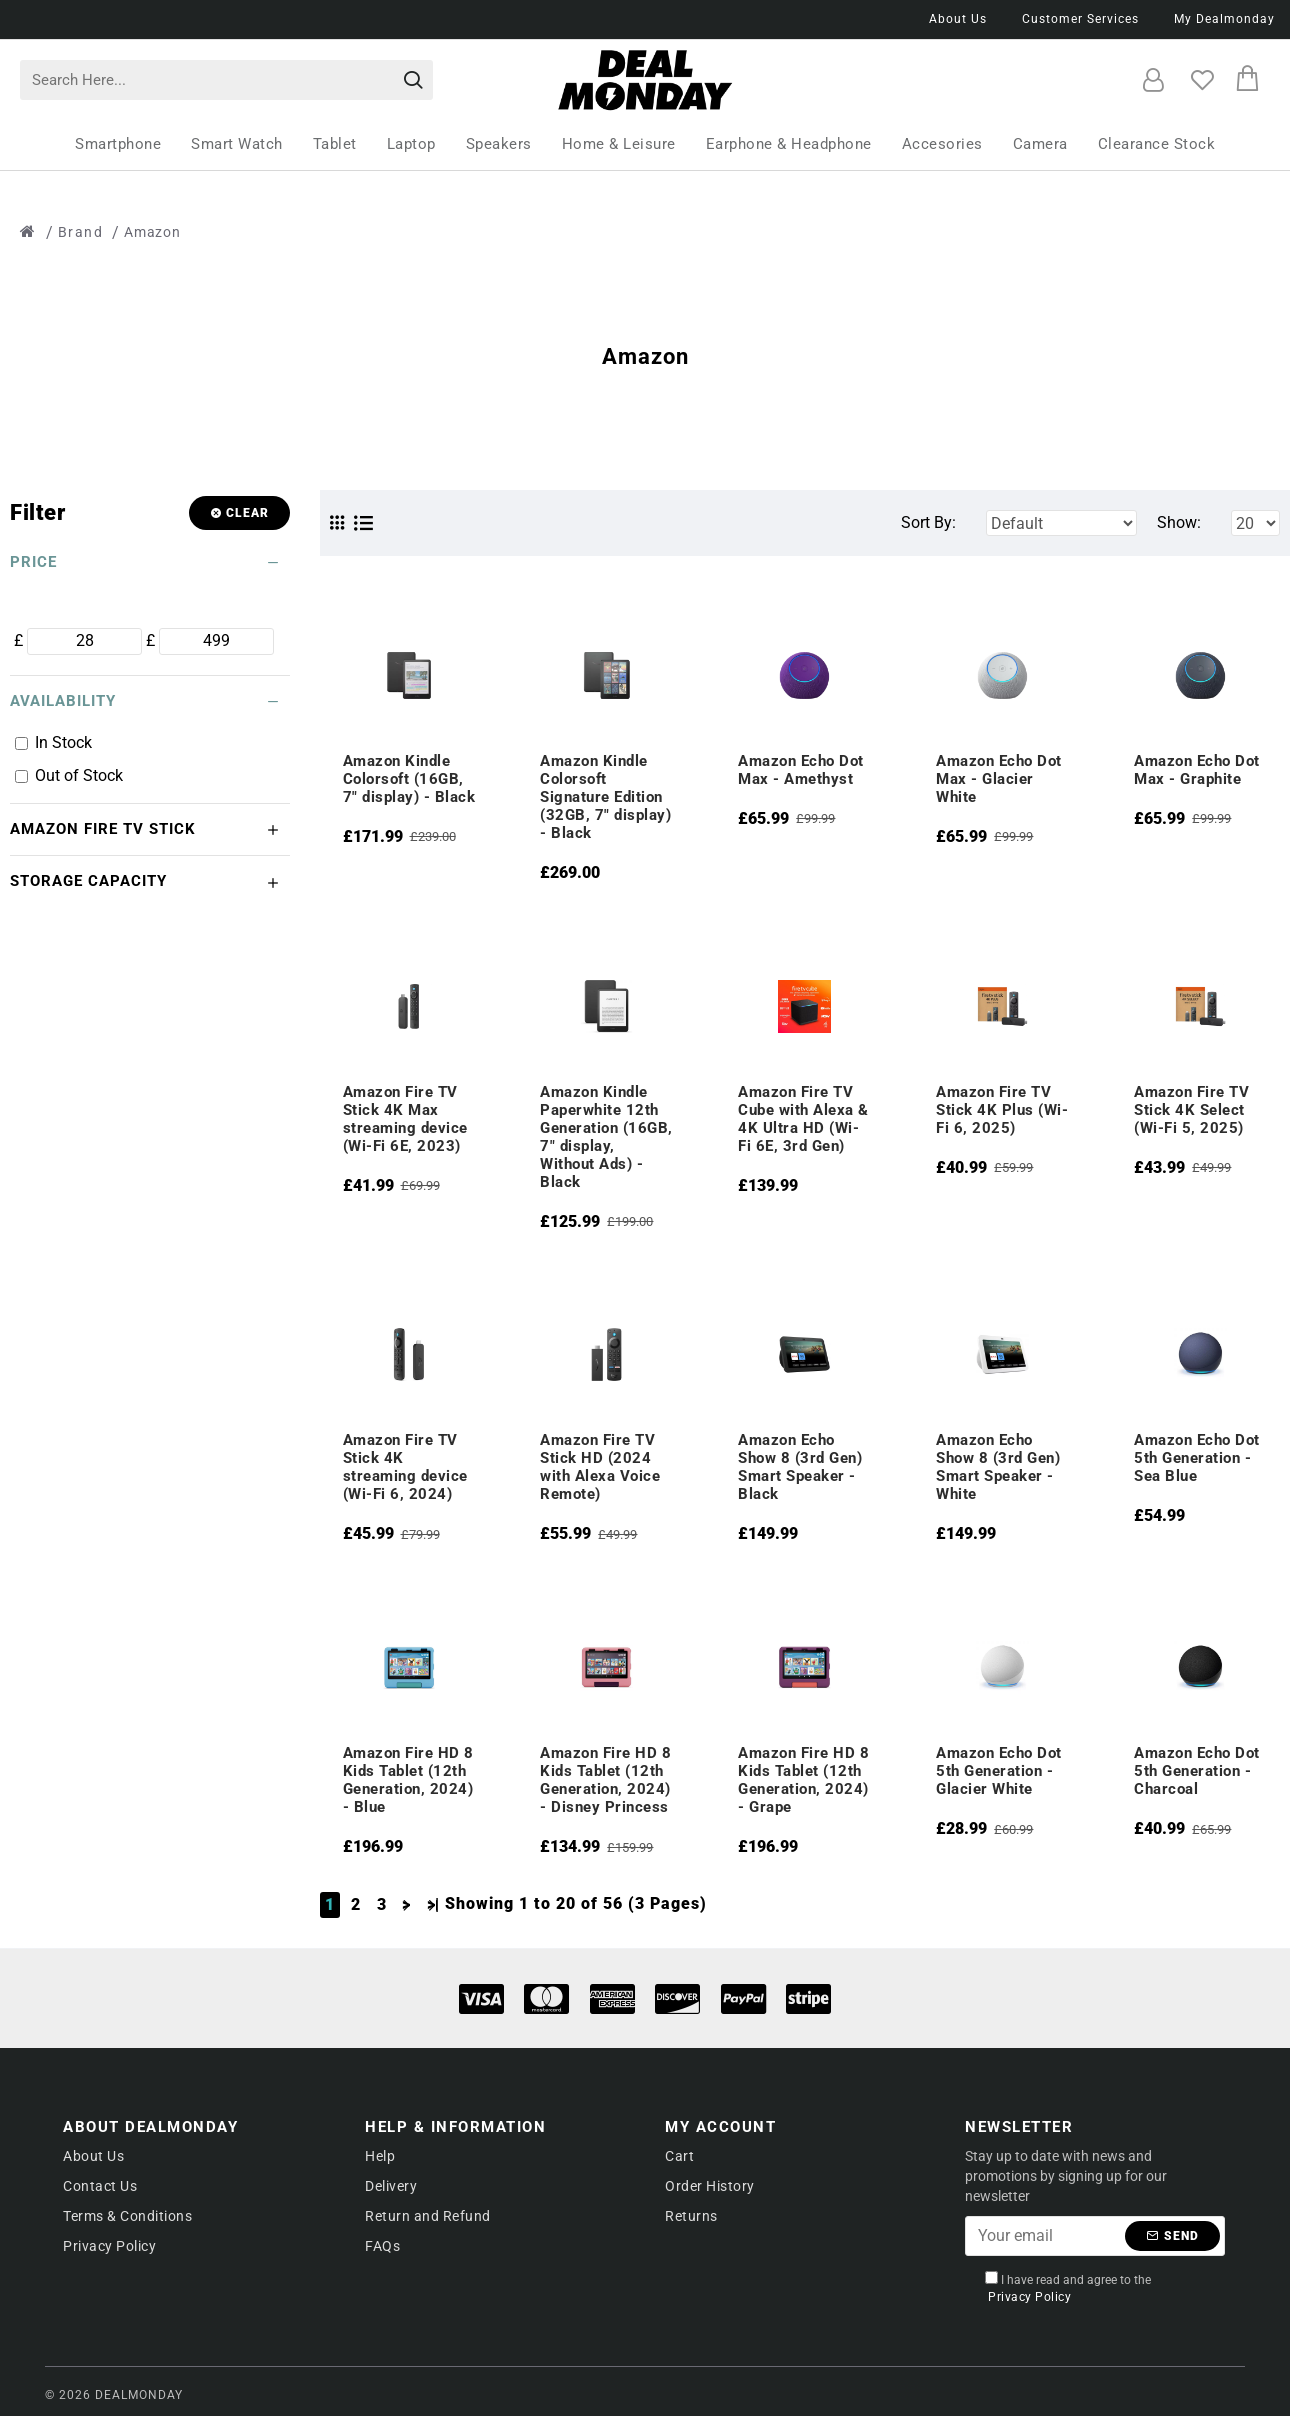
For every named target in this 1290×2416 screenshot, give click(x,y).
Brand (81, 232)
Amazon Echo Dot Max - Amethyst (801, 770)
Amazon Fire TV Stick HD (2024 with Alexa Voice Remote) (600, 1467)
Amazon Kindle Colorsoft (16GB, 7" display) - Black (409, 779)
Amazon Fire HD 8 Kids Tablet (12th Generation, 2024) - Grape (803, 1780)
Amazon (152, 232)
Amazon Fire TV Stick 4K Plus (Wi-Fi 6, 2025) (1002, 1110)
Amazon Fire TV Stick (103, 829)
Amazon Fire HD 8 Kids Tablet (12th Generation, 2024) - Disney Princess (605, 1780)
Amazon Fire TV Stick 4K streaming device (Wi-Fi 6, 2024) (405, 1467)
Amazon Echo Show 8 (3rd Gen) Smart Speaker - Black (800, 1467)
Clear (247, 513)
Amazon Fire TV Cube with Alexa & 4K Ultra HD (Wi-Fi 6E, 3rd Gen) (803, 1119)
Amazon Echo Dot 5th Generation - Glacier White (999, 1771)
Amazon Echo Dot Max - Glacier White (999, 779)
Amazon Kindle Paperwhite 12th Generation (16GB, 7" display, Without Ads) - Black (606, 1137)
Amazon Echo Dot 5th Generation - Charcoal (1197, 1771)
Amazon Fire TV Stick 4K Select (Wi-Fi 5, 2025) (1191, 1110)
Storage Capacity (88, 881)
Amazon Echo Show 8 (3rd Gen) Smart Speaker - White (998, 1467)
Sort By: (928, 522)
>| (433, 1904)
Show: (1179, 522)
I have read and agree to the (1068, 2288)
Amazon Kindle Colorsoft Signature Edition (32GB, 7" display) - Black (605, 797)
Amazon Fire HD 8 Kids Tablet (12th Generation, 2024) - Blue (408, 1780)
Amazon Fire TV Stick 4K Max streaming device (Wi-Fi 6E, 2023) (405, 1119)
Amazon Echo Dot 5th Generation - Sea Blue (1197, 1458)
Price (33, 562)
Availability (63, 701)
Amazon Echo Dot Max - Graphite (1197, 770)
